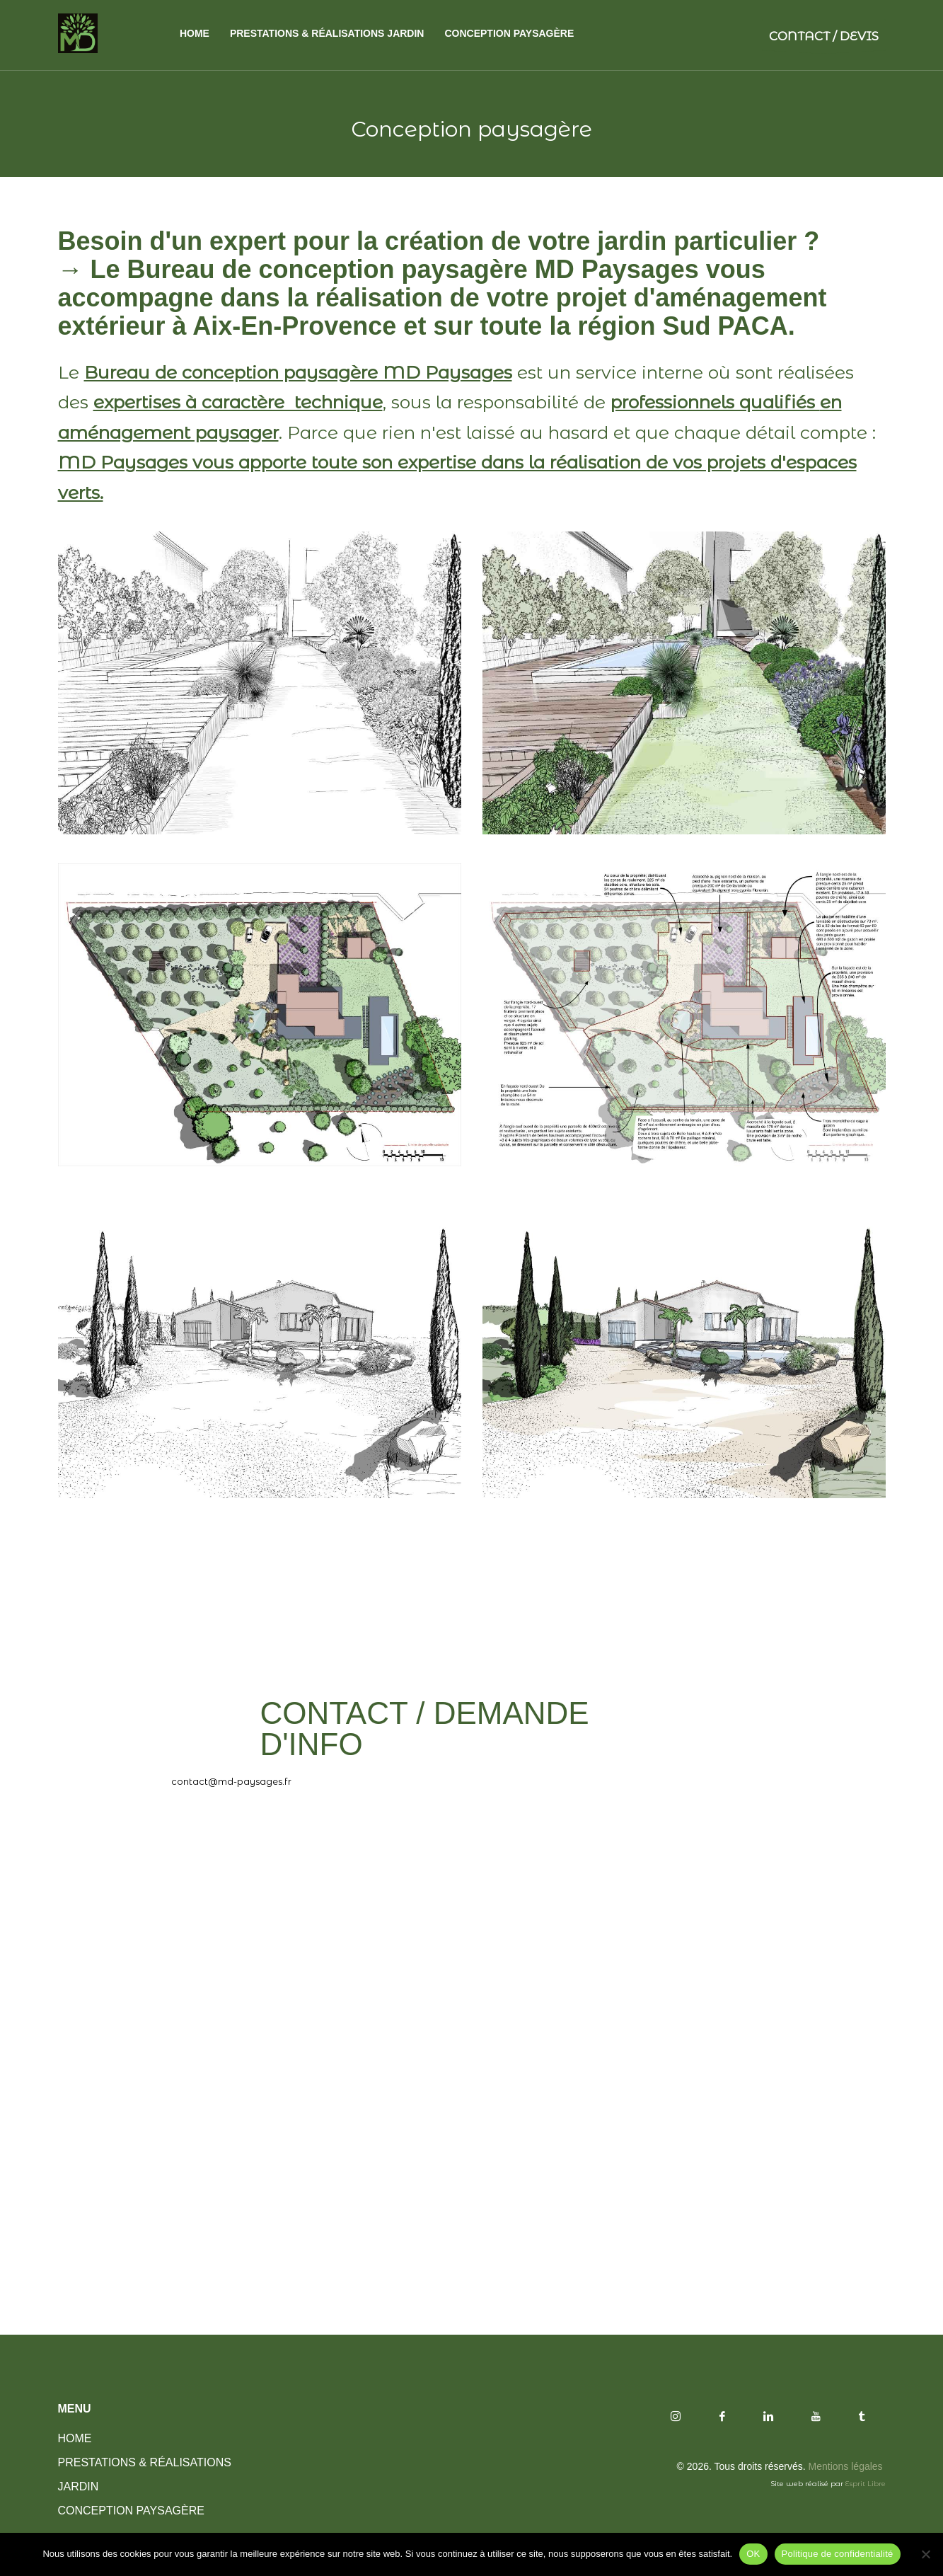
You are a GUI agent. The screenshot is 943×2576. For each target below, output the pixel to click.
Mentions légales (847, 2466)
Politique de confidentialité (837, 2553)
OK (753, 2553)
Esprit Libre (864, 2483)
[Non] (925, 2554)
